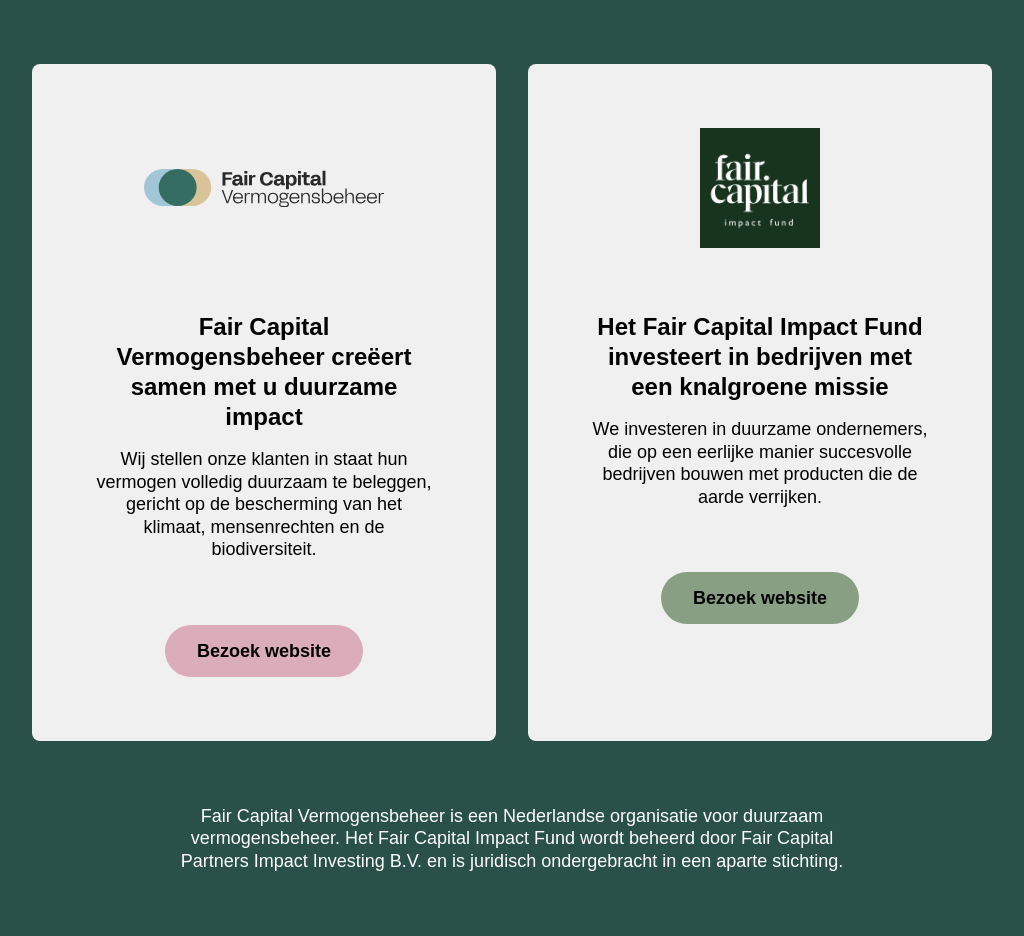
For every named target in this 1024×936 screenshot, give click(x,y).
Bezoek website (264, 651)
